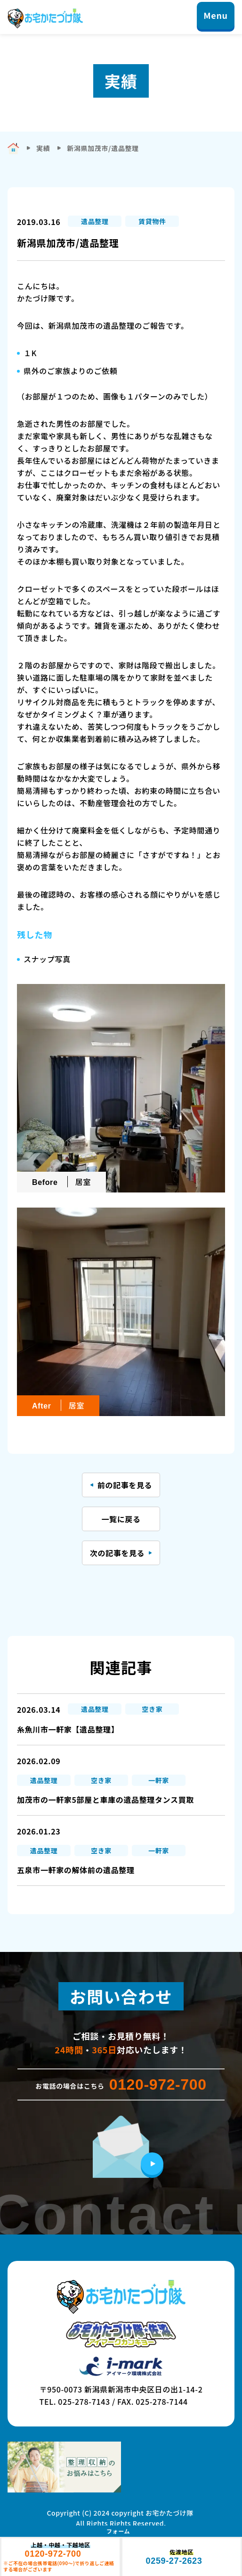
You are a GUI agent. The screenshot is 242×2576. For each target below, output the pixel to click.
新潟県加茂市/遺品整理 (102, 148)
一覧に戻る (120, 1519)
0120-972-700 (158, 2084)
